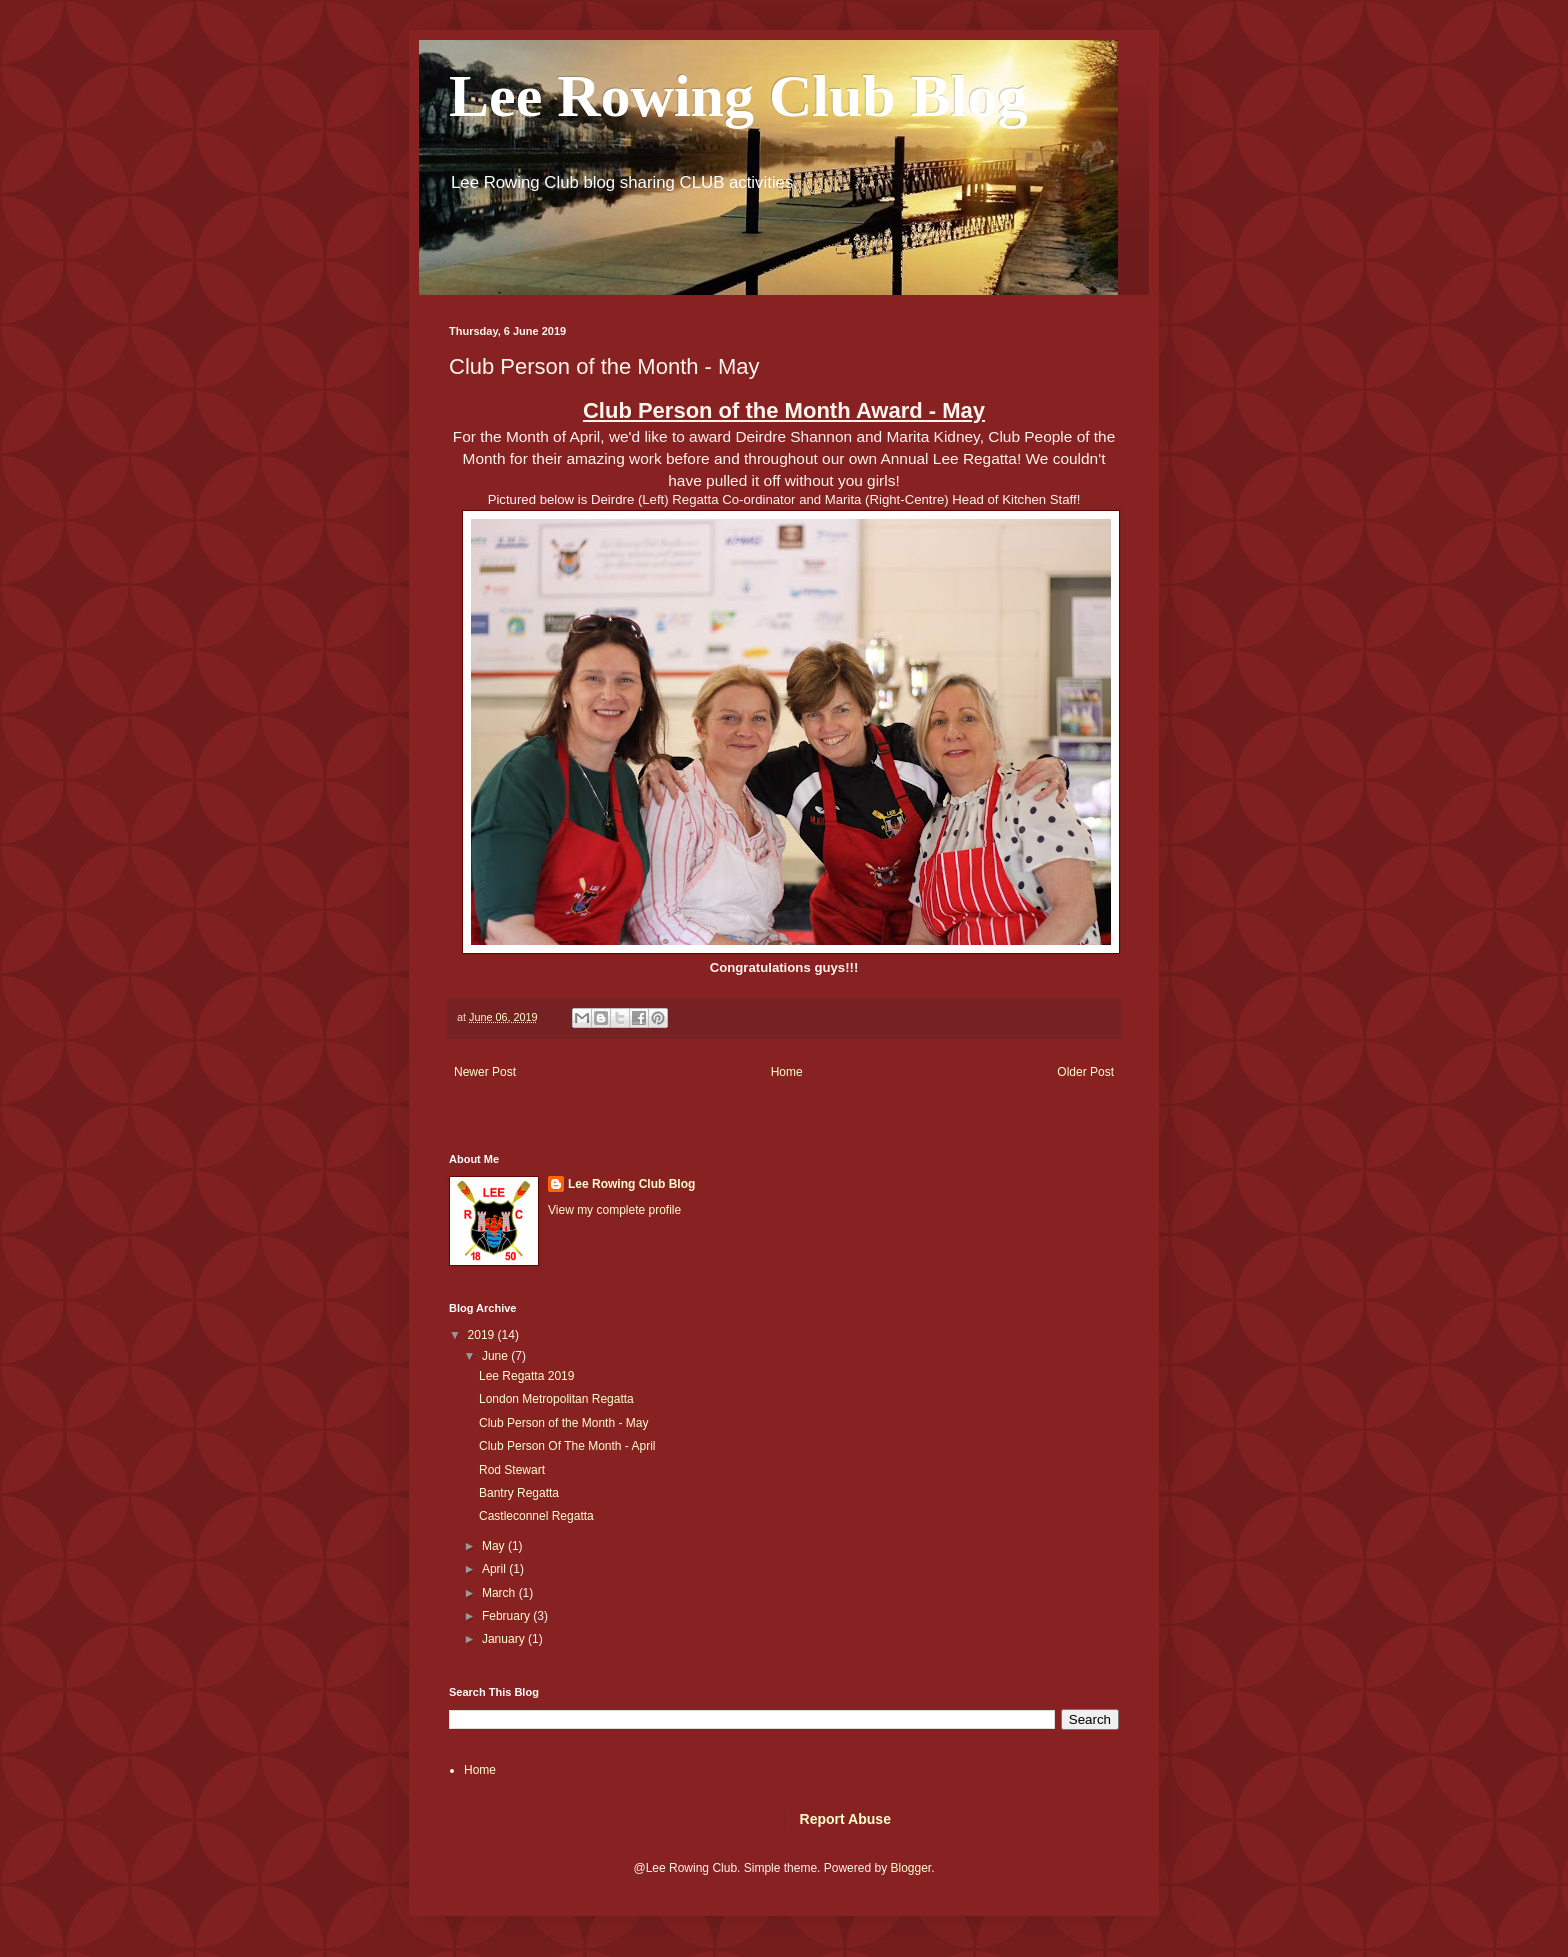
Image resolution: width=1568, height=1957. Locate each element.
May (495, 1546)
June (496, 1356)
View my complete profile (614, 1210)
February (507, 1616)
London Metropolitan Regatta (556, 1399)
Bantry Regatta (519, 1493)
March (500, 1593)
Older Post (1085, 1072)
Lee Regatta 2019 (526, 1376)
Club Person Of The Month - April (567, 1446)
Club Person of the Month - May (563, 1423)
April (495, 1569)
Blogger (910, 1868)
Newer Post (485, 1072)
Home (787, 1072)
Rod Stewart (512, 1470)
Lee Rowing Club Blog (738, 96)
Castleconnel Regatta (536, 1516)
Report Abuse (845, 1819)
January (505, 1639)
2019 (483, 1335)
